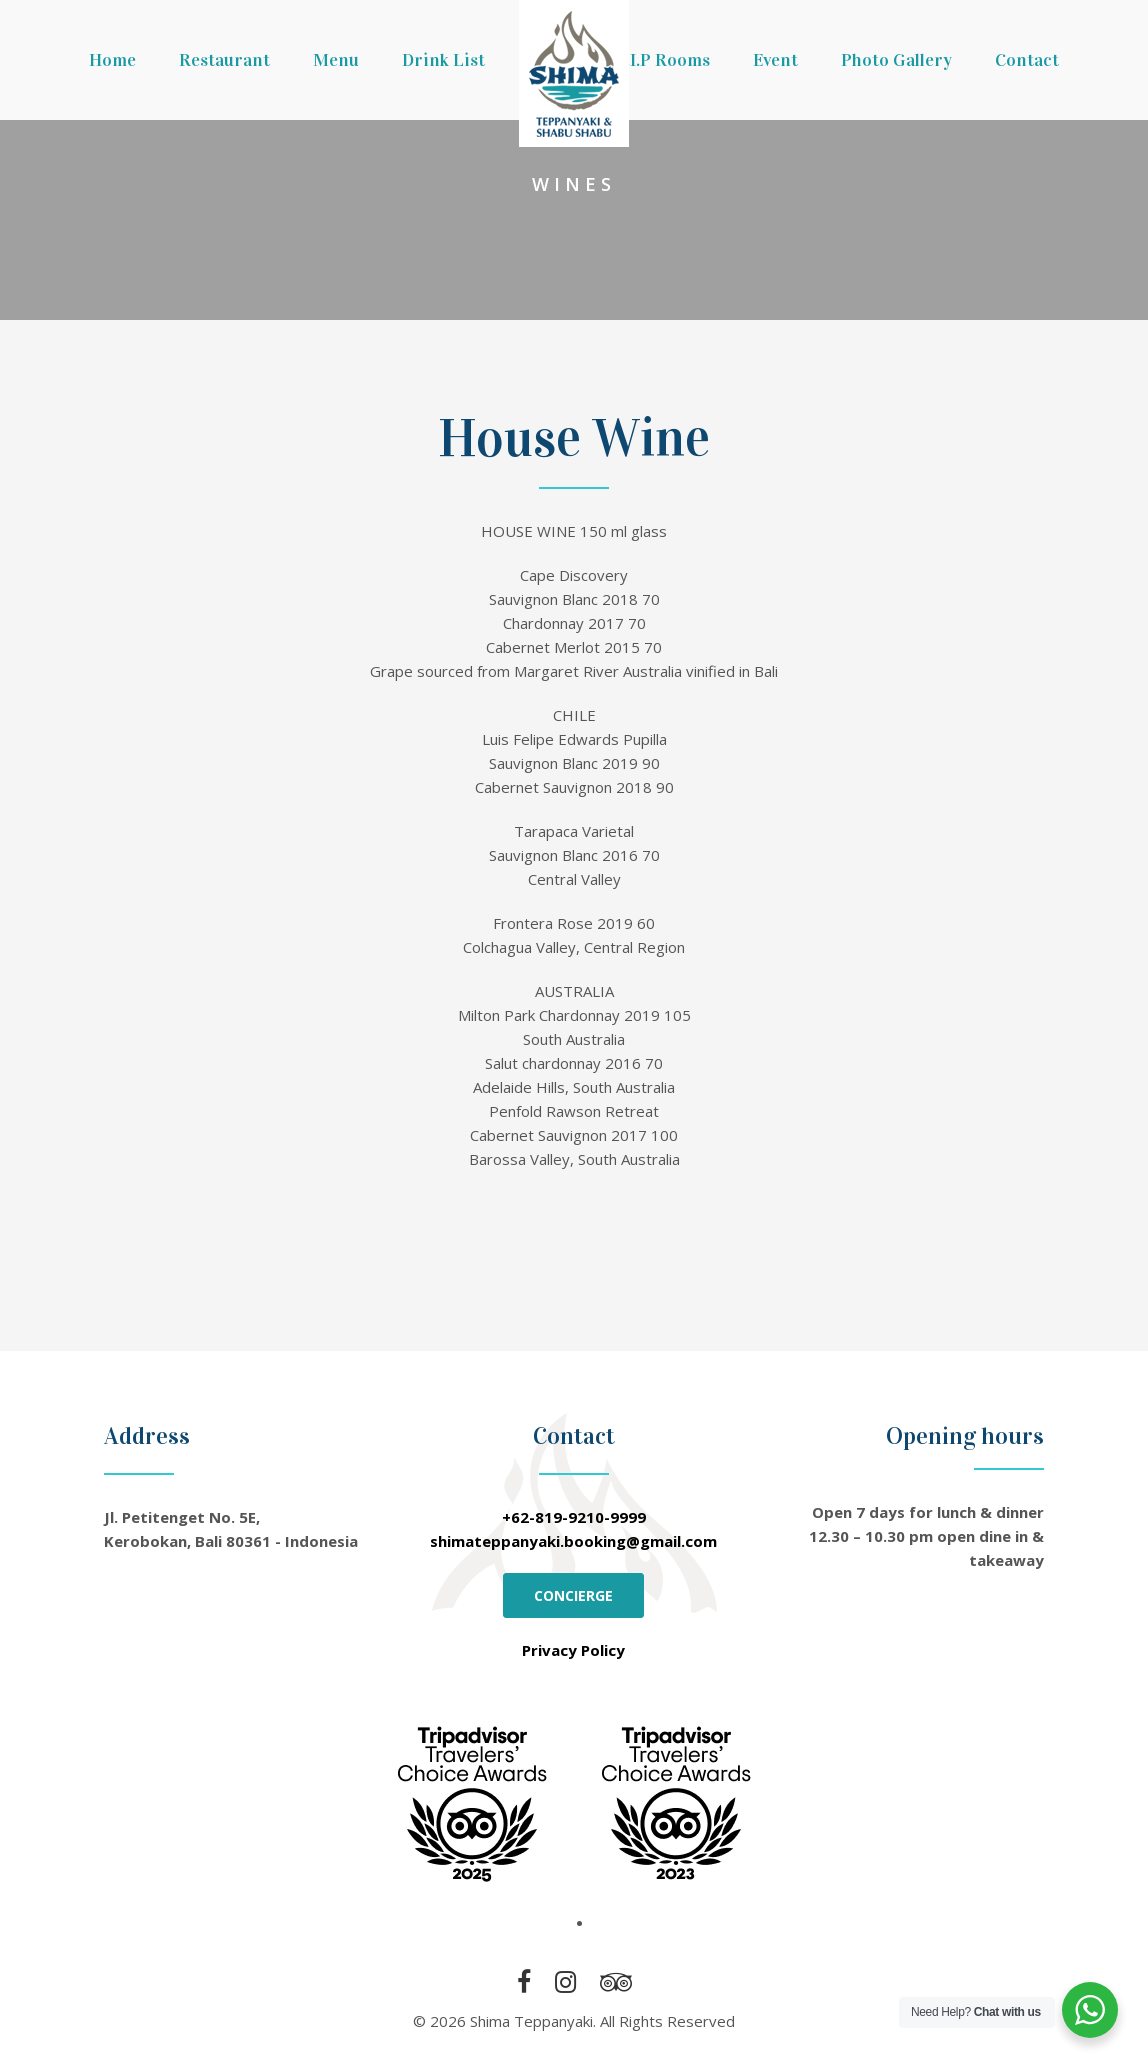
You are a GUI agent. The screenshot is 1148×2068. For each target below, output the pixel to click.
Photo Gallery (896, 60)
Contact (1027, 60)
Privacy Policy (573, 1650)
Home (112, 60)
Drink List (443, 60)
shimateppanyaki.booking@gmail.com (573, 1541)
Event (775, 60)
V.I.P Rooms (662, 60)
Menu (336, 60)
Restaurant (224, 60)
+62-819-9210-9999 (574, 1517)
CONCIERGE (573, 1595)
